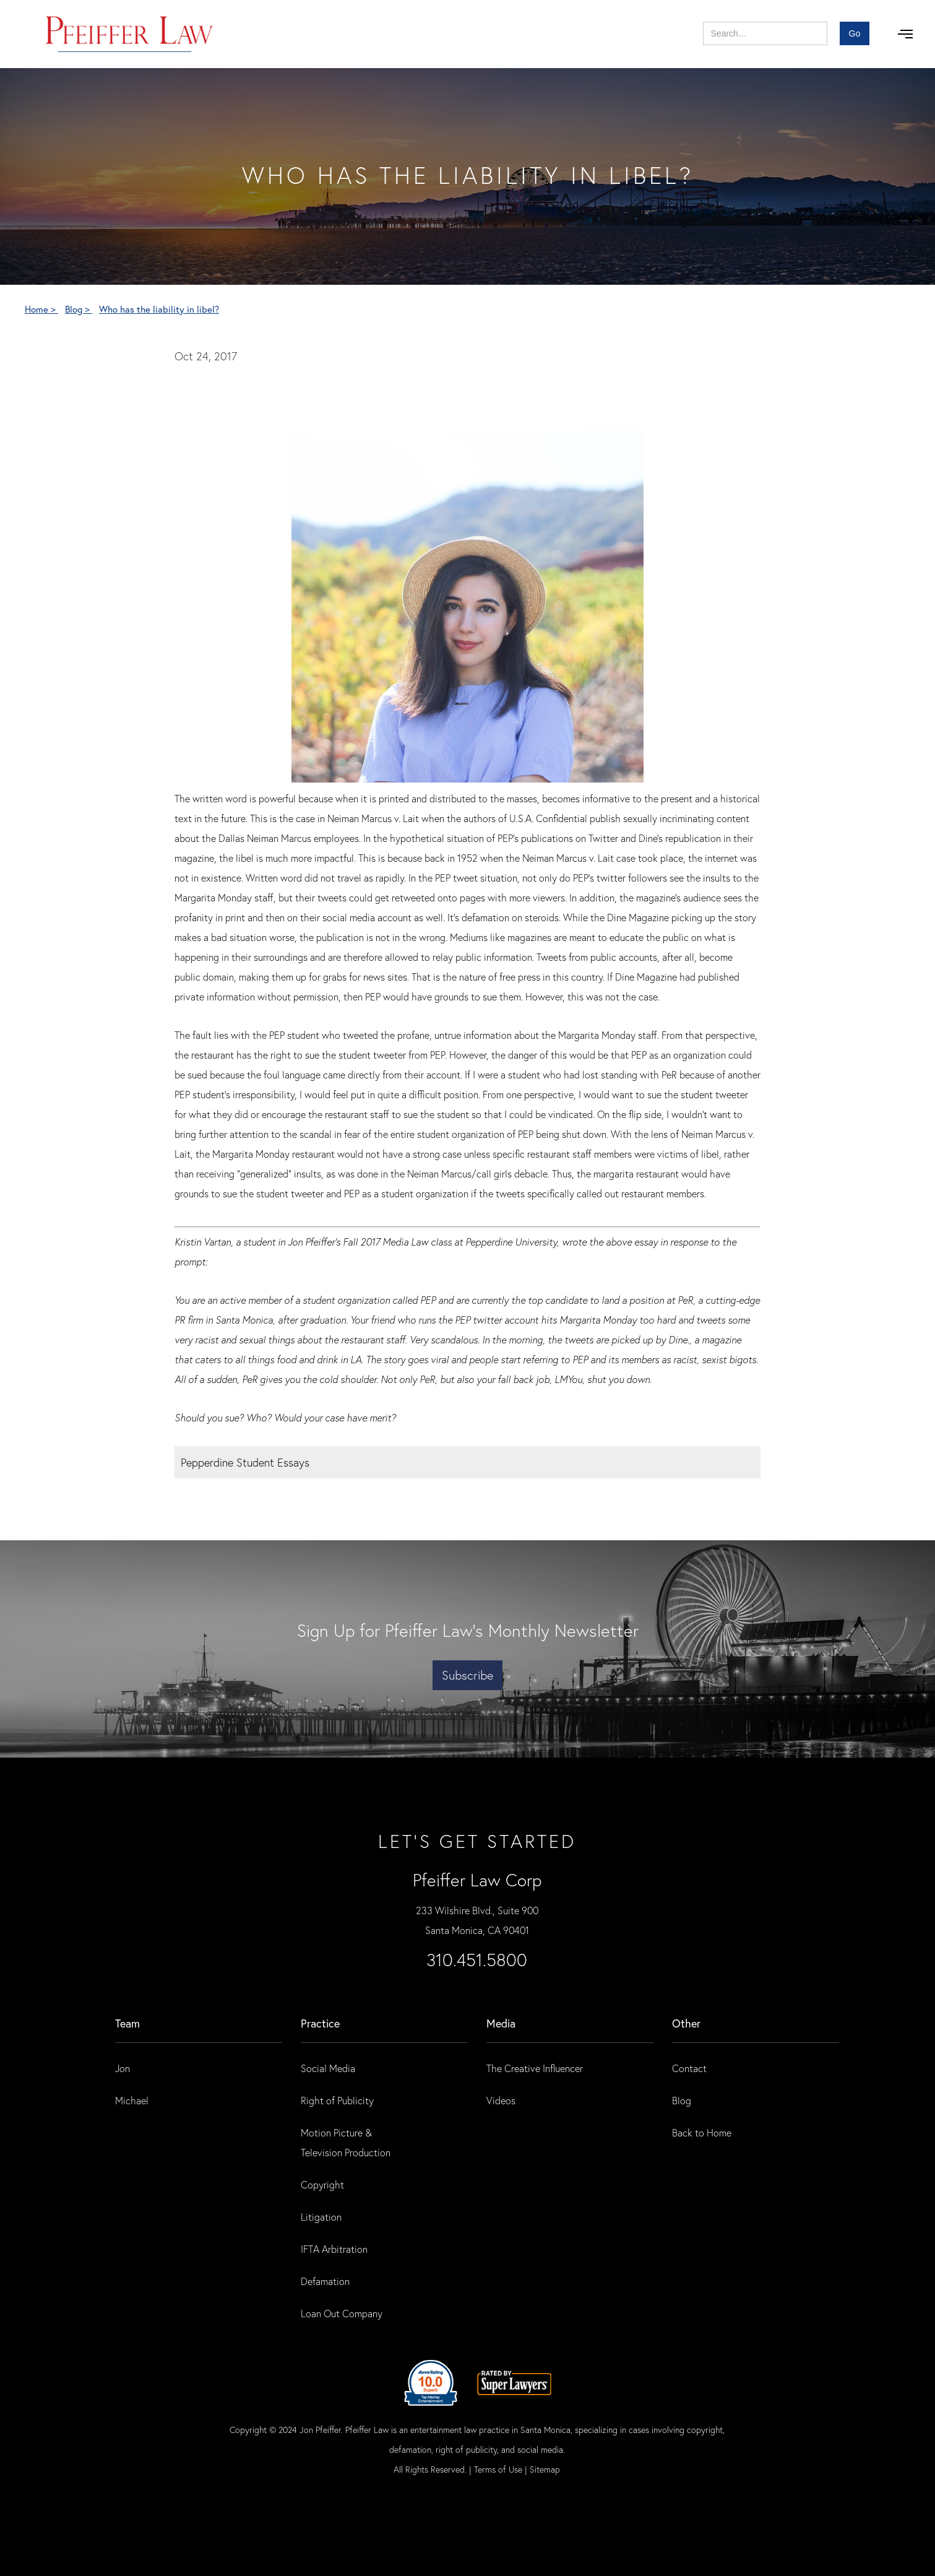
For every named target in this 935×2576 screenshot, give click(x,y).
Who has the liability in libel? (159, 309)
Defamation (325, 2281)
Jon (122, 2068)
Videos (500, 2100)
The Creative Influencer (534, 2068)
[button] (905, 34)
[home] (129, 34)
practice (320, 2023)
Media (500, 2023)
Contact (689, 2068)
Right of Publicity (337, 2100)
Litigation (321, 2216)
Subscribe (467, 1675)
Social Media (328, 2068)
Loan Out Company (341, 2313)
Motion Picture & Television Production (345, 2142)
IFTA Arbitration (334, 2248)
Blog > (78, 309)
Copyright (322, 2184)
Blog (681, 2100)
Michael (132, 2100)
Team (127, 2023)
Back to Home (701, 2132)
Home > (41, 309)
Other (686, 2023)
